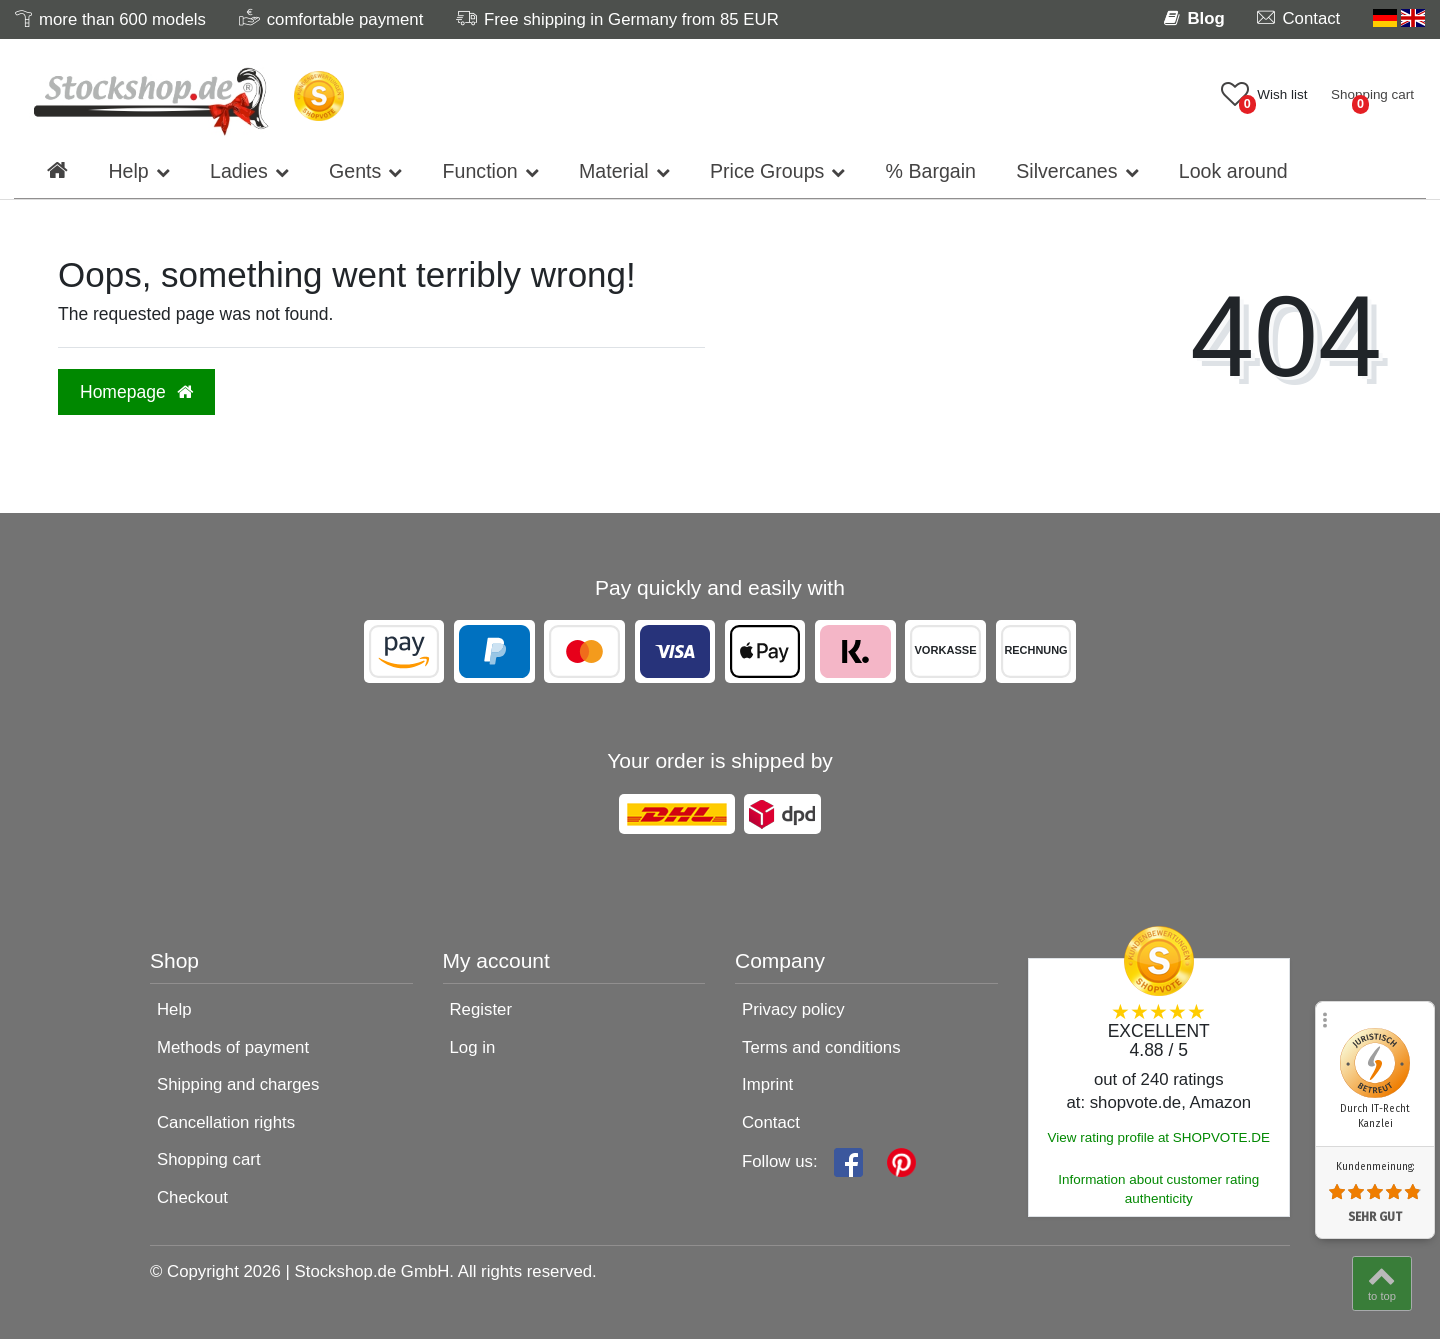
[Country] (1399, 18)
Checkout (192, 1197)
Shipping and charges (238, 1084)
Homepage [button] (136, 392)
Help (128, 171)
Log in (473, 1047)
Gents (355, 171)
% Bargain (931, 171)
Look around (1233, 171)
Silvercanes (1066, 171)
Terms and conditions (821, 1047)
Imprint (767, 1084)
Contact (771, 1122)
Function (480, 171)
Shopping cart (209, 1159)
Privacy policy (793, 1009)
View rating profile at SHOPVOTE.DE (1159, 1137)
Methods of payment (233, 1047)
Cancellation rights (226, 1122)
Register (481, 1009)
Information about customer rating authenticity (1158, 1189)
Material (614, 171)
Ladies (239, 171)
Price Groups (767, 171)
